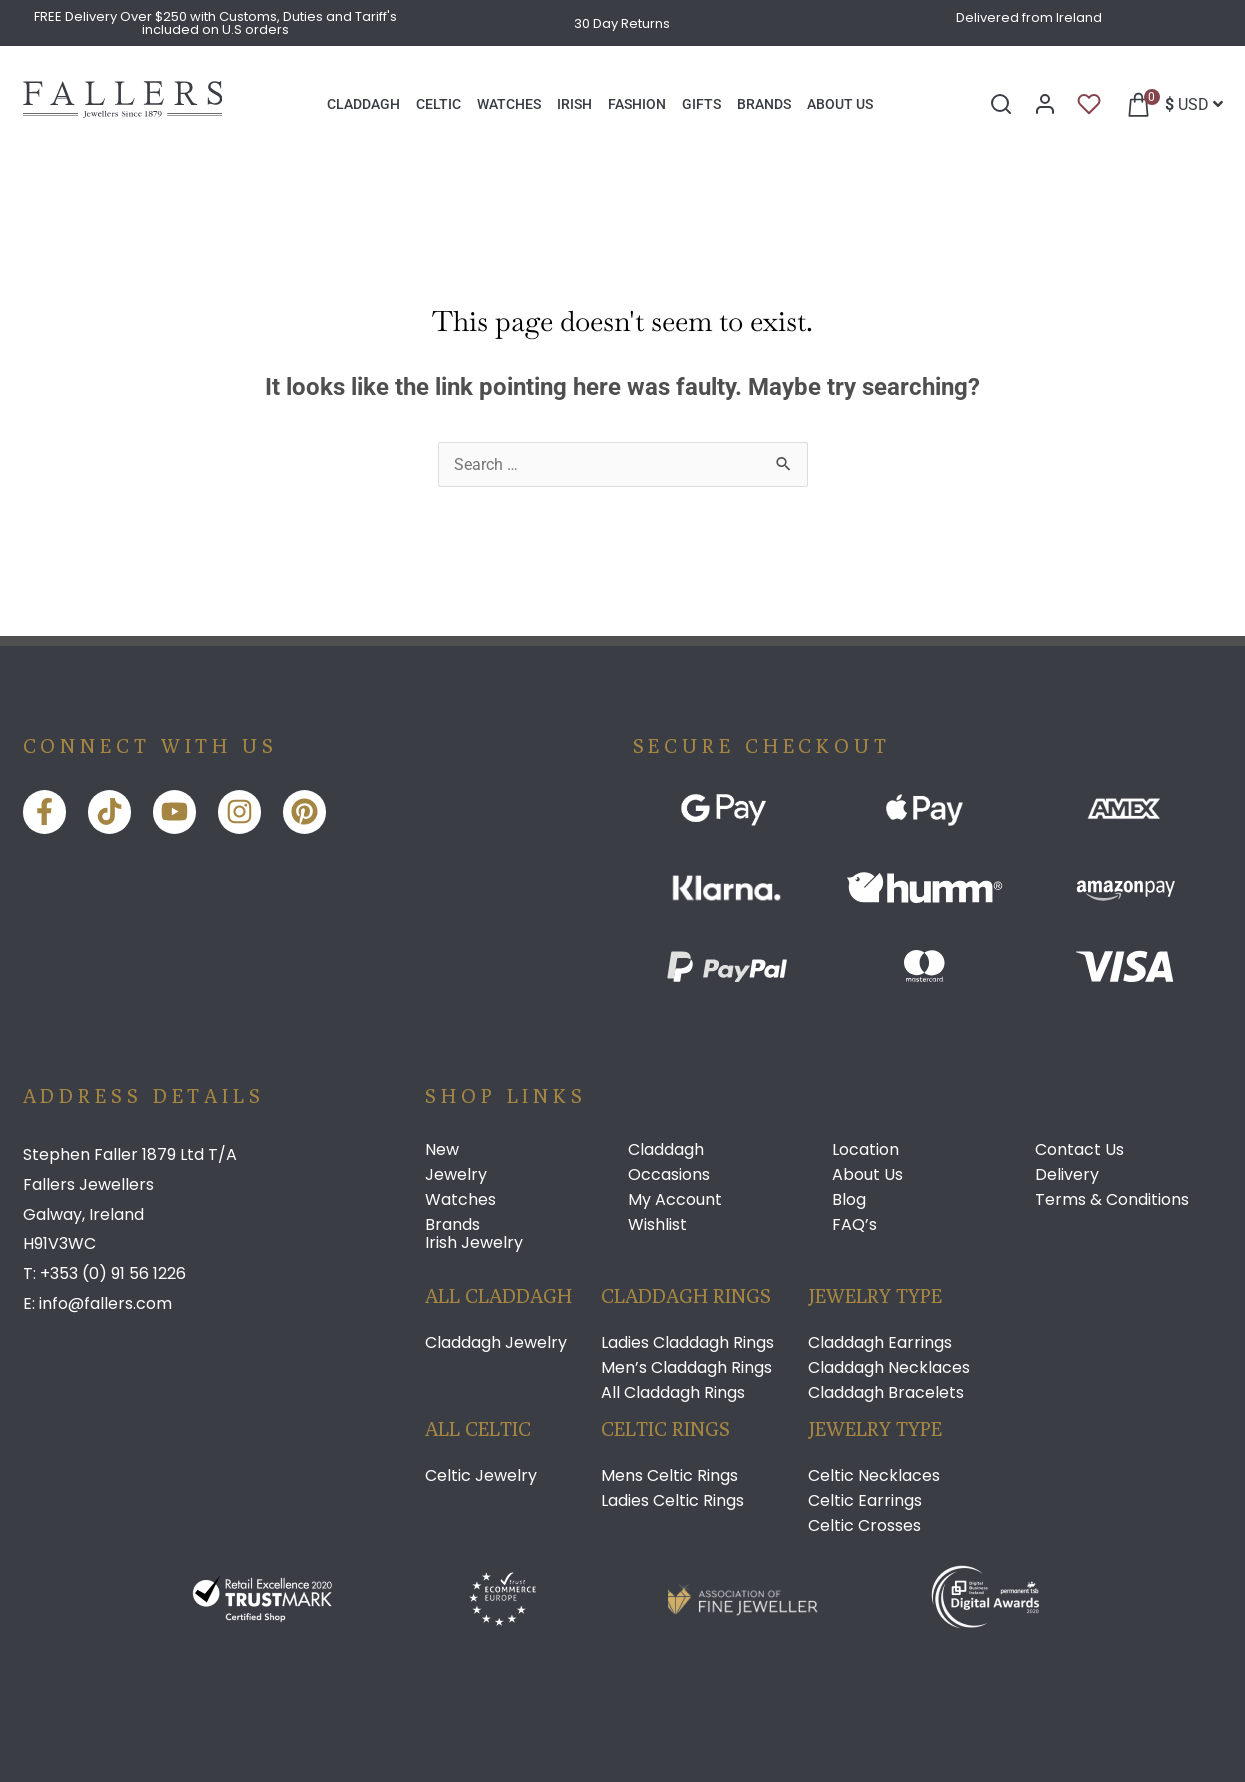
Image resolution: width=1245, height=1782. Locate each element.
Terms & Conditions (1112, 1200)
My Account (675, 1200)
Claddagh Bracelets (886, 1393)
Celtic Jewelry (481, 1476)
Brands (452, 1225)
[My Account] (1045, 104)
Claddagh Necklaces (889, 1368)
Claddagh (666, 1150)
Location (865, 1150)
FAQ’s (854, 1225)
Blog (849, 1200)
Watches (460, 1200)
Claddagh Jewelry (496, 1343)
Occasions (669, 1175)
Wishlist (657, 1225)
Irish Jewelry (474, 1242)
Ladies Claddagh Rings (687, 1343)
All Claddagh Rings (673, 1393)
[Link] (122, 112)
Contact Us (1079, 1150)
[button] (1133, 104)
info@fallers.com (105, 1303)
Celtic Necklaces (874, 1476)
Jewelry (456, 1175)
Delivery (1067, 1175)
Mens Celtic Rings (669, 1476)
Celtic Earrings (865, 1501)
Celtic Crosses (864, 1526)
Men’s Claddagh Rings (686, 1368)
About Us (867, 1175)
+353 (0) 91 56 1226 (113, 1273)
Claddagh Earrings (880, 1343)
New (442, 1150)
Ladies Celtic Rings (672, 1501)
